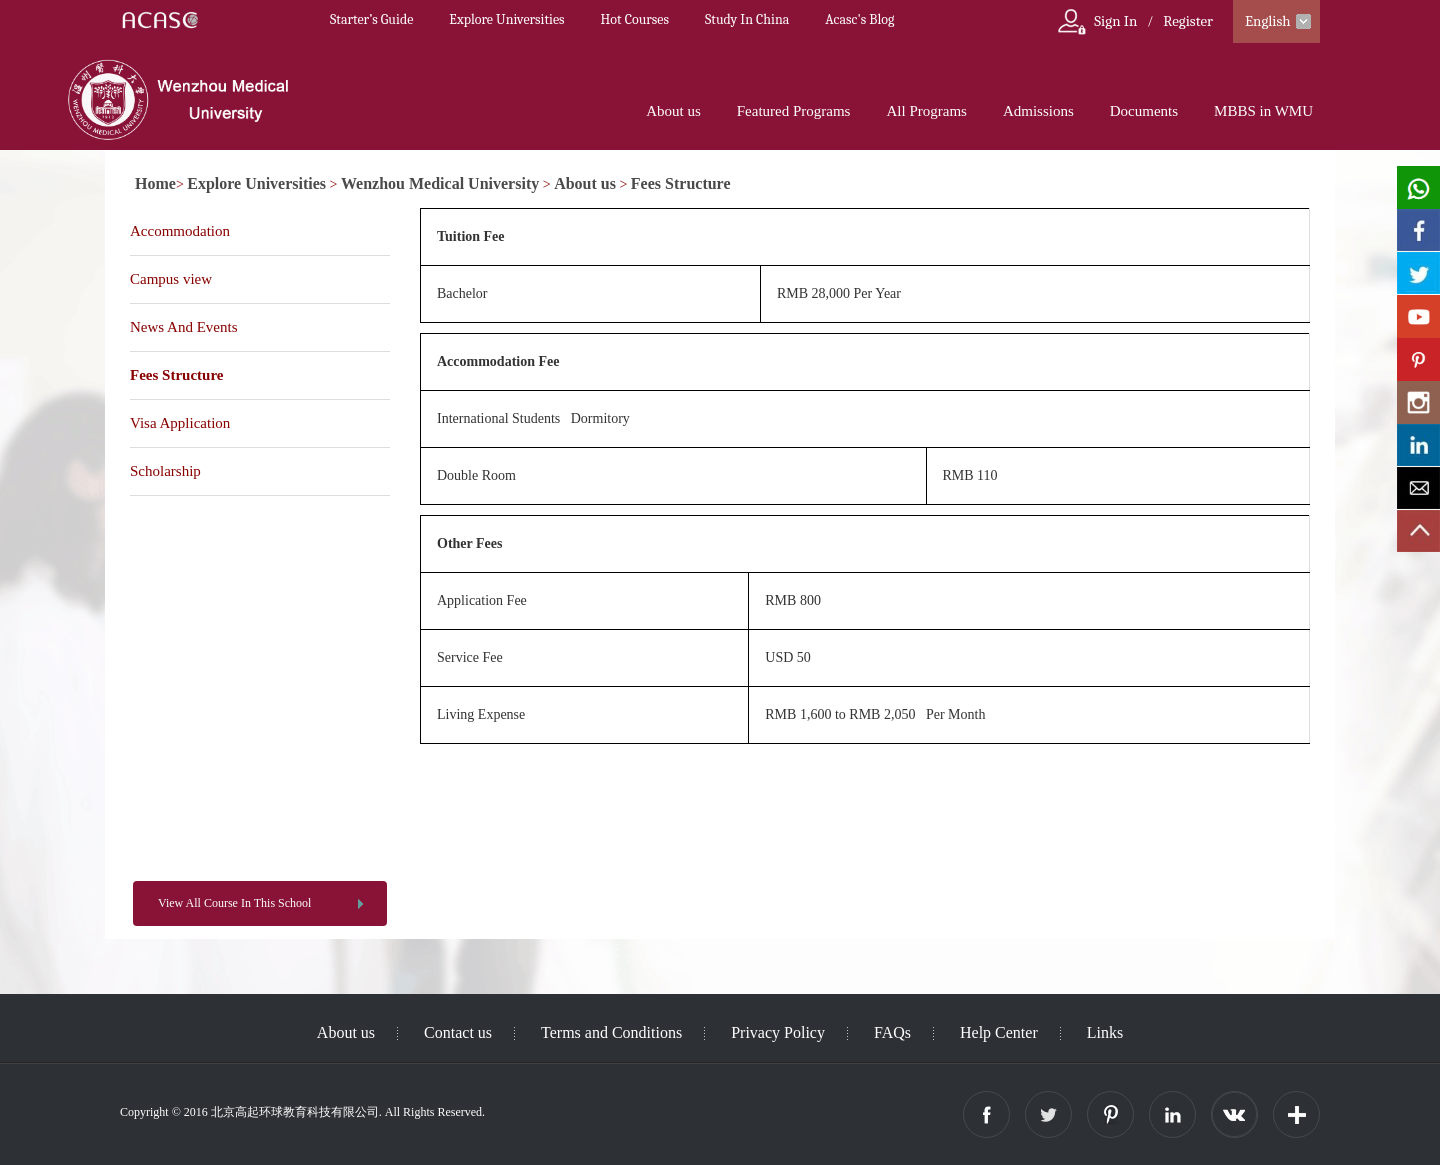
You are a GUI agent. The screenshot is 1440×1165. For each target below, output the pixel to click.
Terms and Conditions (611, 1032)
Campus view (171, 279)
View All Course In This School (234, 903)
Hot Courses (635, 19)
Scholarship (165, 471)
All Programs (926, 111)
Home (155, 183)
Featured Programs (794, 111)
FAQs (892, 1032)
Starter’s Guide (371, 19)
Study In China (747, 19)
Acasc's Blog (859, 19)
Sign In (1115, 21)
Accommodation (180, 231)
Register (1188, 21)
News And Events (184, 327)
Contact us (458, 1032)
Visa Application (180, 423)
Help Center (999, 1032)
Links (1105, 1032)
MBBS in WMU (1263, 111)
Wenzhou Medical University (440, 183)
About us (673, 111)
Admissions (1038, 111)
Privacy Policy (778, 1032)
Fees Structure (681, 183)
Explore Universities (506, 19)
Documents (1144, 111)
